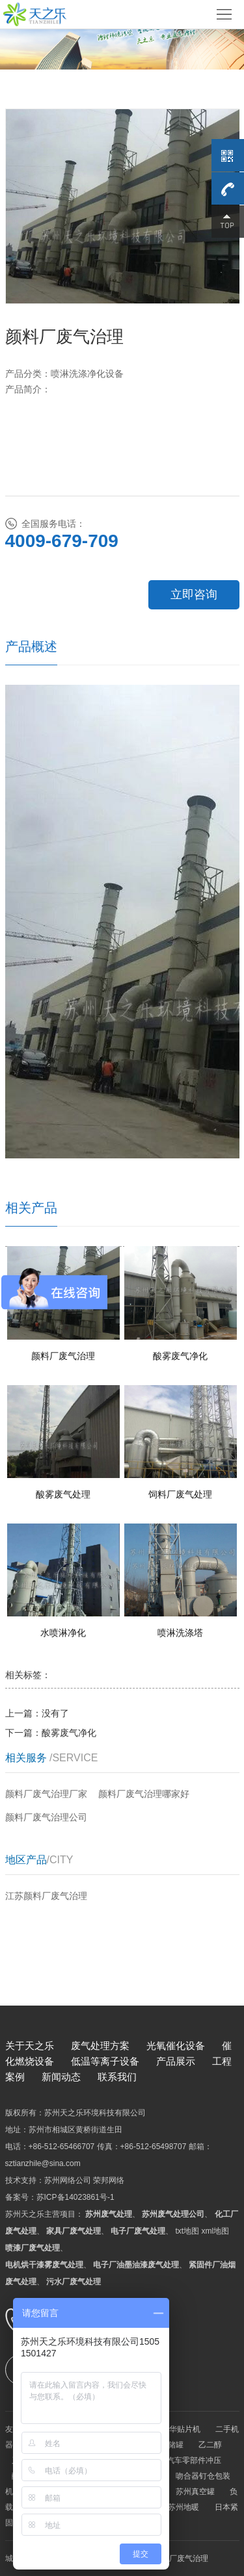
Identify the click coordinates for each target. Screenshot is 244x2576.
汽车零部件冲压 (194, 2460)
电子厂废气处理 (138, 2231)
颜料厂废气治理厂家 (46, 1794)
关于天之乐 (29, 2045)
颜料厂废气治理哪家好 (143, 1794)
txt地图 (188, 2231)
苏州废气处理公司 (173, 2214)
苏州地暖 (183, 2507)
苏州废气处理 (108, 2214)
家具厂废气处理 (73, 2231)
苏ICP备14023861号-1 (75, 2197)
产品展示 (175, 2061)
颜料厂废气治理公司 (46, 1817)
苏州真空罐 (195, 2491)
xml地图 (216, 2231)
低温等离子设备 (105, 2061)
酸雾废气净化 (69, 1733)
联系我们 (117, 2076)
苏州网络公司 (67, 2180)
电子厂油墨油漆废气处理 (136, 2264)
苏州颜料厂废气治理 (173, 2558)
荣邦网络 (108, 2180)
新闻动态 (61, 2076)
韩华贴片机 (180, 2429)
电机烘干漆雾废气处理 (44, 2264)
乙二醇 (210, 2444)
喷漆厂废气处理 (32, 2247)
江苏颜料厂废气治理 (46, 1896)
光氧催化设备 (175, 2045)
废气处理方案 (100, 2045)
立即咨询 (193, 594)
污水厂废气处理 (73, 2281)
